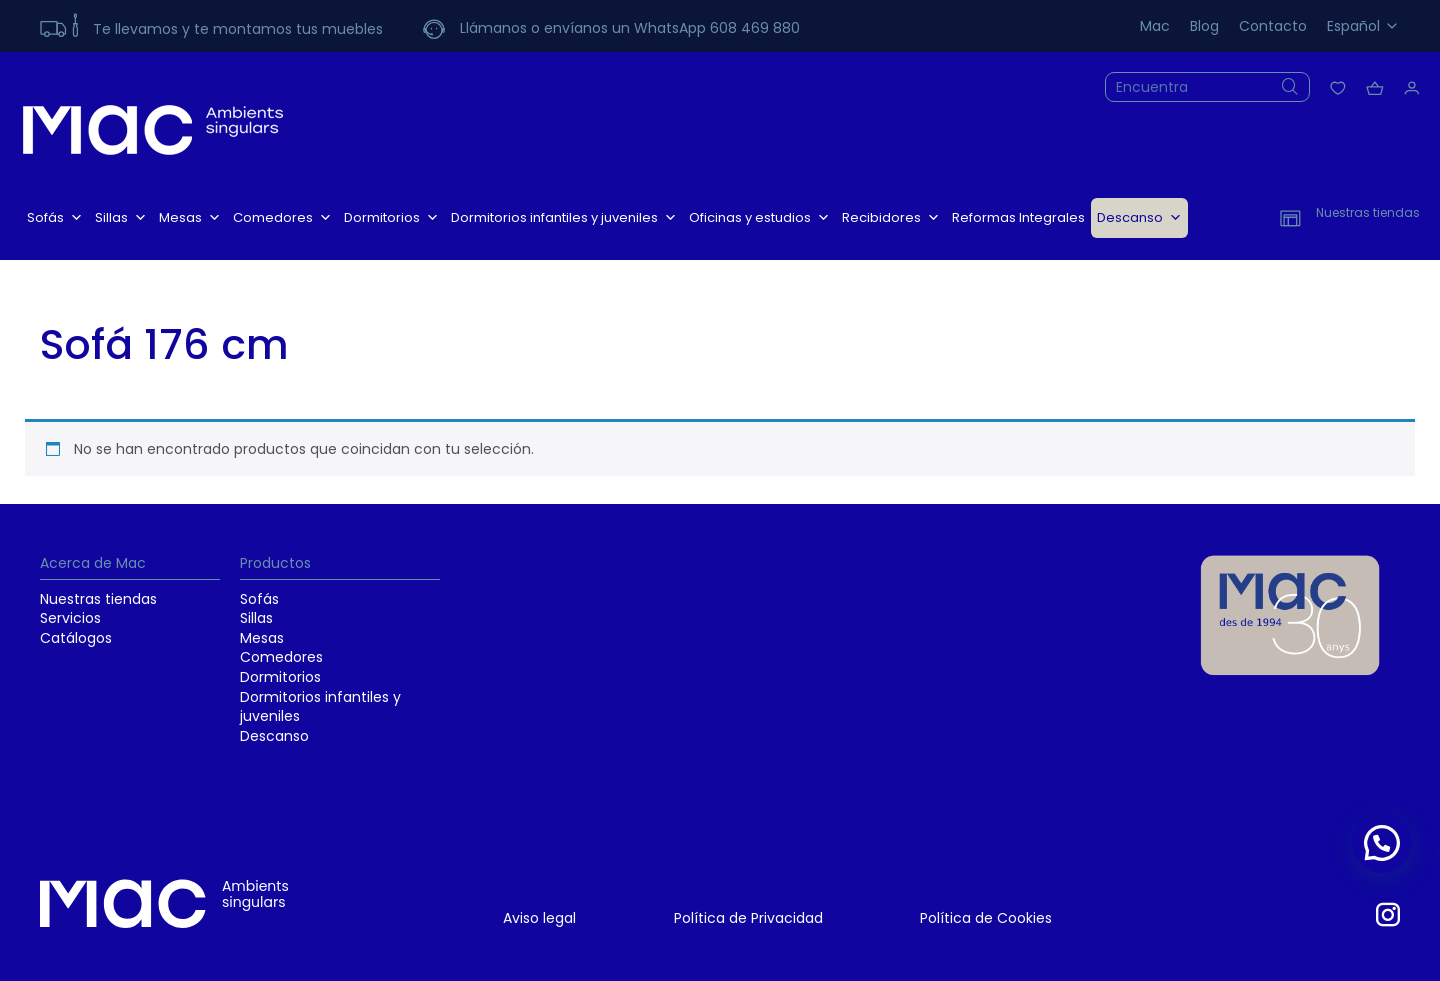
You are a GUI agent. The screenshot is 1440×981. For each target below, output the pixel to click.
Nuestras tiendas (98, 599)
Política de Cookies (986, 918)
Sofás (55, 218)
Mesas (190, 218)
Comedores (282, 218)
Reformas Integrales (1018, 217)
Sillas (121, 218)
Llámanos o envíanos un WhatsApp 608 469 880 (630, 28)
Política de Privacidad (748, 918)
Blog (1204, 26)
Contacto (1273, 26)
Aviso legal (539, 918)
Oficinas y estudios (759, 218)
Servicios (70, 618)
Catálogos (76, 638)
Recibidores (891, 218)
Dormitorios (391, 218)
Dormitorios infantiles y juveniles (564, 218)
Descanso (1139, 218)
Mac (1155, 26)
